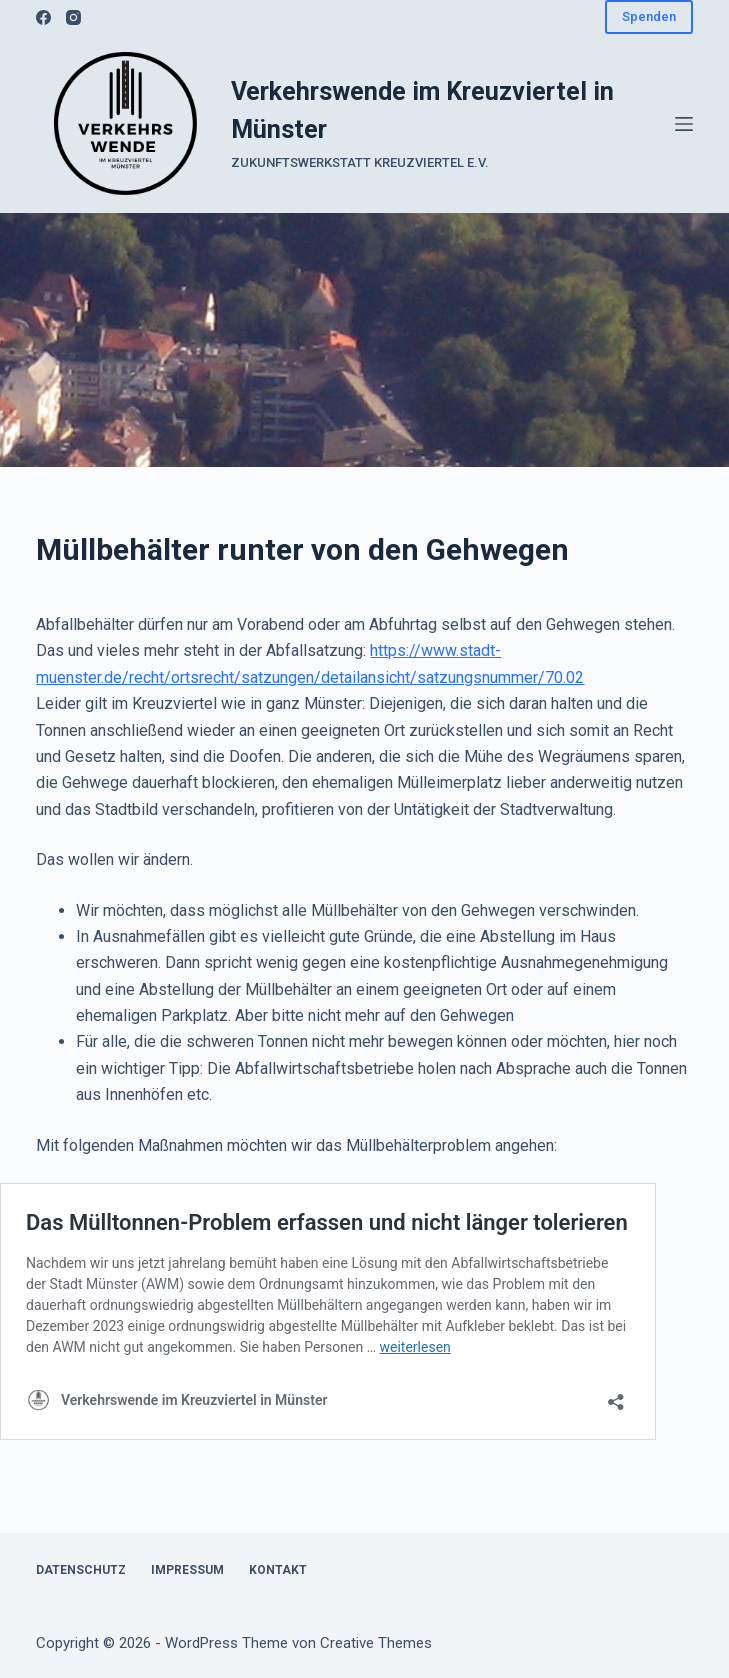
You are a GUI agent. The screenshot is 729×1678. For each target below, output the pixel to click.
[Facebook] (43, 17)
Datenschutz (81, 1570)
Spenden (649, 16)
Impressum (187, 1570)
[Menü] (684, 124)
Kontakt (278, 1570)
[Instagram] (73, 17)
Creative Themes (376, 1643)
